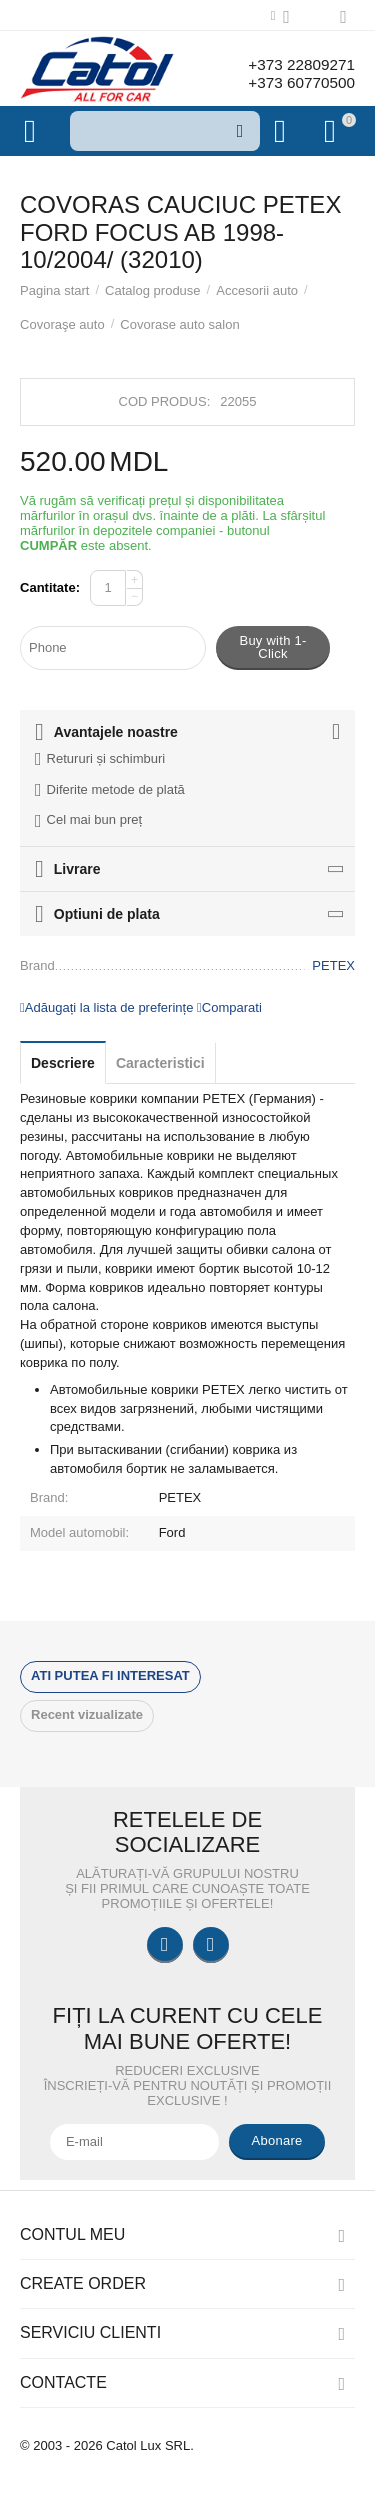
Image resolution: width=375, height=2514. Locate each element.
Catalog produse (153, 290)
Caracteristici (160, 1063)
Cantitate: (50, 587)
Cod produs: (165, 401)
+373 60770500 (299, 82)
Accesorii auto (257, 290)
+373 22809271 (299, 64)
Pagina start (54, 290)
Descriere (63, 1063)
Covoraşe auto (62, 324)
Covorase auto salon (179, 324)
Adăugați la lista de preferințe (106, 1007)
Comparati (229, 1007)
